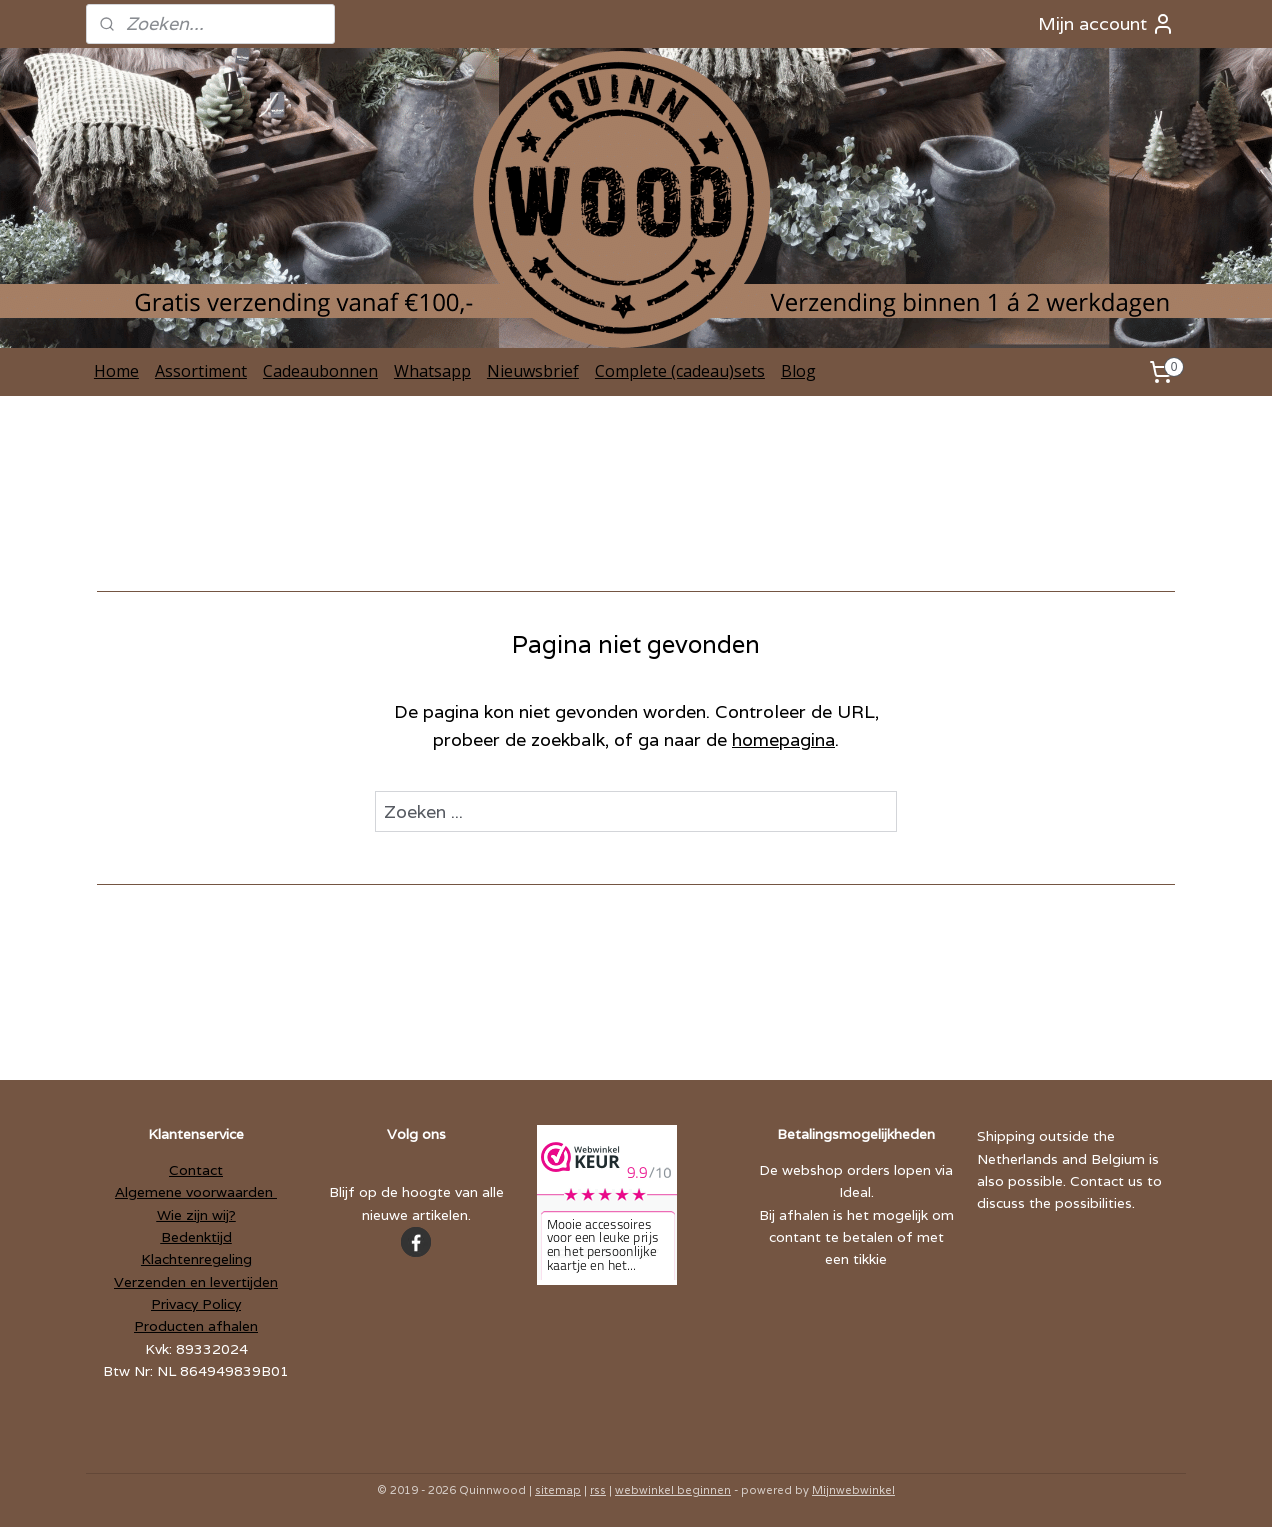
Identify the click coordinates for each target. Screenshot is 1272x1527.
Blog (798, 371)
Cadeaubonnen (320, 371)
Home (116, 371)
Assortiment (201, 371)
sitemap (558, 1490)
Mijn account (1106, 24)
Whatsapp (432, 371)
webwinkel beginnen (673, 1490)
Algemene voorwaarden (196, 1192)
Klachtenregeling (196, 1259)
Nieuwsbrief (533, 371)
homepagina (783, 739)
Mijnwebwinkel (853, 1490)
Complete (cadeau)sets (680, 371)
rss (598, 1490)
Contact (196, 1170)
